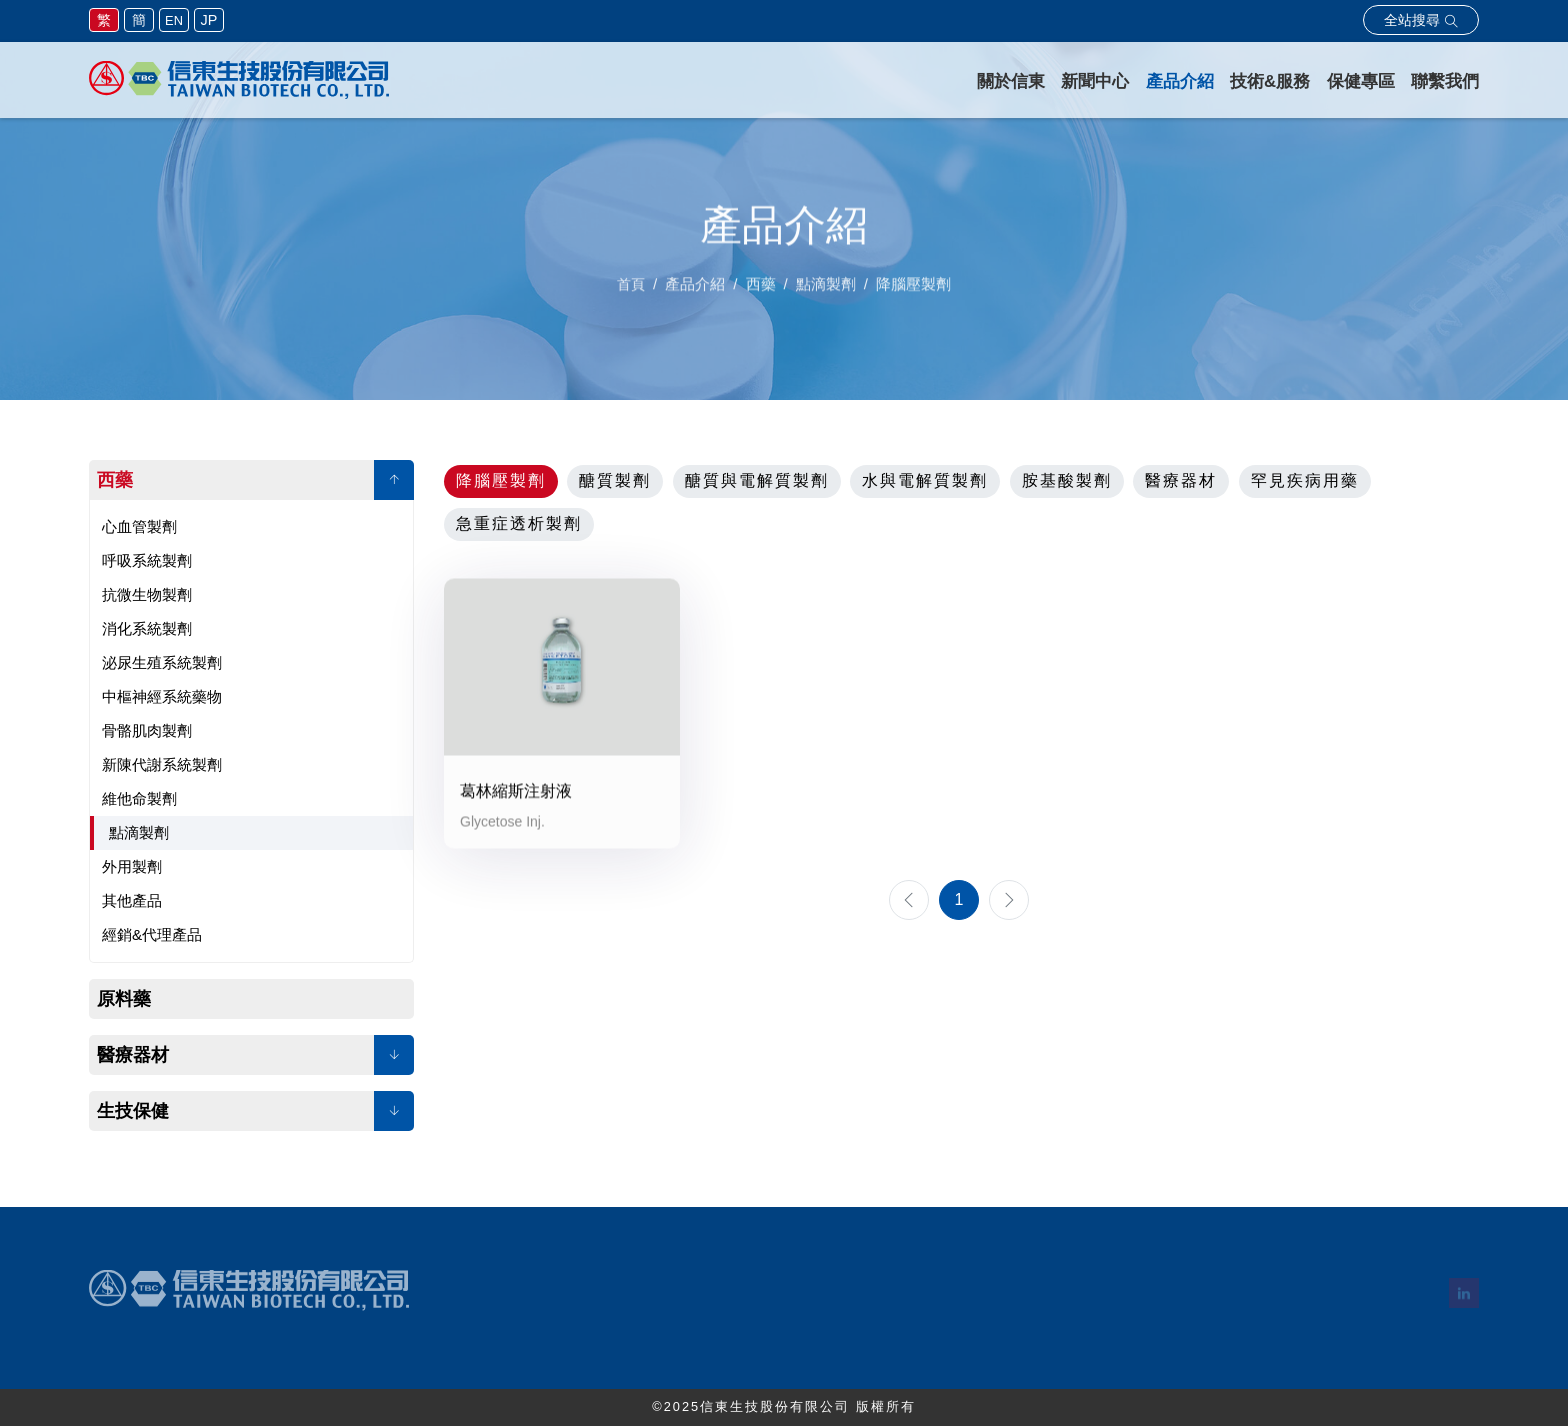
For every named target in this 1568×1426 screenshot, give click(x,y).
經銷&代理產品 (152, 934)
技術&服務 (1270, 81)
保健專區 (1361, 81)
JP (209, 20)
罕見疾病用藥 (1305, 480)
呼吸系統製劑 (147, 560)
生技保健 (133, 1111)
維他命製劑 (139, 798)
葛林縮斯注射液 (516, 793)
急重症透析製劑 (519, 523)
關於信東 (1011, 81)
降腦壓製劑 (501, 480)
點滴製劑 (139, 832)
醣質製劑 (615, 480)
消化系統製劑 (147, 628)
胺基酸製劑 (1067, 480)
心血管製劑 (139, 526)
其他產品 (132, 900)
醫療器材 (133, 1055)
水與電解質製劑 (925, 480)
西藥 (115, 480)
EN (174, 20)
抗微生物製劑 (147, 594)
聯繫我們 (1445, 81)
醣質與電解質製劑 (757, 480)
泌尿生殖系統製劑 (162, 662)
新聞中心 (1095, 81)
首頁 (631, 290)
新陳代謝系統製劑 (162, 764)
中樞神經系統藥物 (162, 696)
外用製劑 (132, 866)
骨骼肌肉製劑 (147, 730)
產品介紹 (1180, 81)
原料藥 (124, 999)
